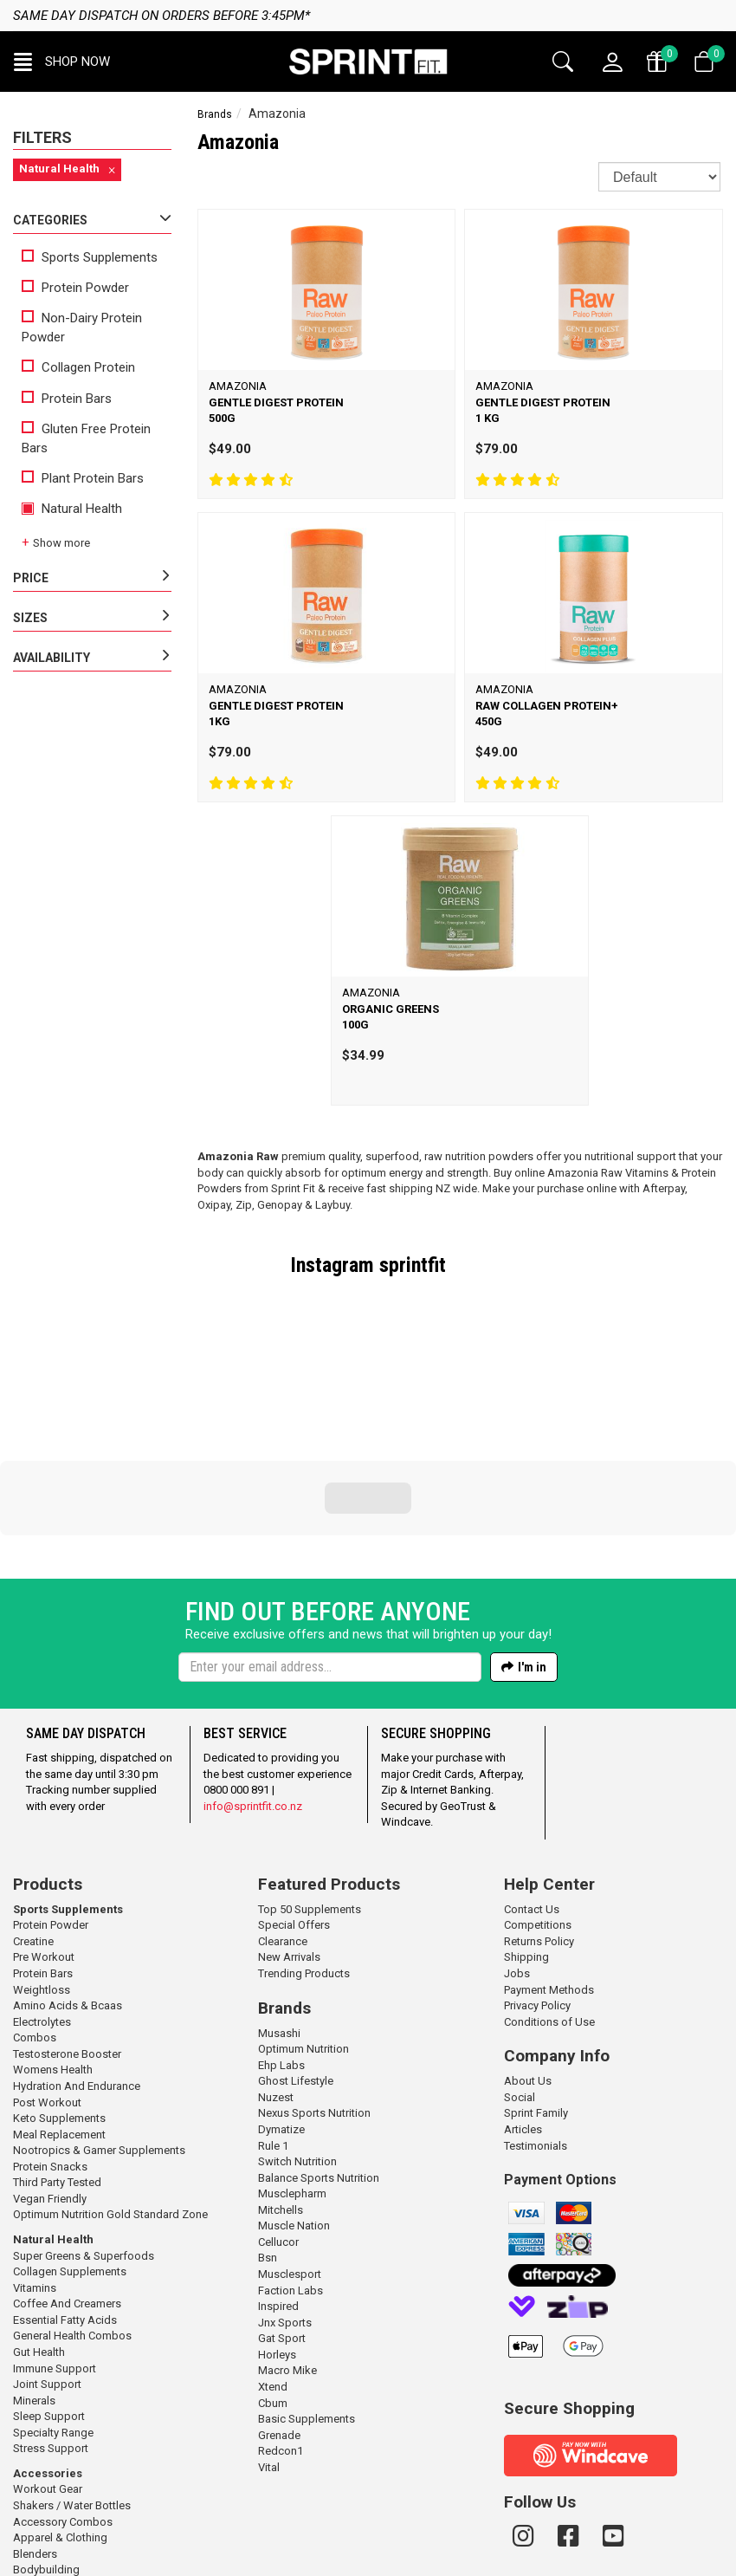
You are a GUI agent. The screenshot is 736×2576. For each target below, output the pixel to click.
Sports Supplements (90, 257)
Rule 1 (273, 2027)
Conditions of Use (549, 1904)
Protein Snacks (50, 2048)
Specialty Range (53, 2314)
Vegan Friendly (50, 2080)
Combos (34, 1919)
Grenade (279, 2317)
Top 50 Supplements (309, 1791)
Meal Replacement (59, 2016)
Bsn (267, 2139)
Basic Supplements (306, 2300)
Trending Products (304, 1855)
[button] (61, 61)
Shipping (526, 1839)
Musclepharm (292, 2075)
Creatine (33, 1823)
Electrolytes (42, 1904)
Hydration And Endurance (76, 1968)
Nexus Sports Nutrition (314, 1995)
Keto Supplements (59, 2000)
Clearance (282, 1823)
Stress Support (50, 2330)
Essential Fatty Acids (65, 2202)
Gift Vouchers (47, 2468)
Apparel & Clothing (60, 2419)
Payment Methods (549, 1871)
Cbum (272, 2285)
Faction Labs (290, 2172)
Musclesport (289, 2156)
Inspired (278, 2188)
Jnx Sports (285, 2204)
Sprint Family (536, 1995)
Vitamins (34, 2170)
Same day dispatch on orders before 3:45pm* (161, 15)
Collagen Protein (78, 367)
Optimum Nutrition (303, 1930)
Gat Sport (282, 2220)
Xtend (272, 2268)
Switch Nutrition (297, 2043)
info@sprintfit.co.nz (252, 1688)
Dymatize (281, 2011)
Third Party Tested (57, 2064)
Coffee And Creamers (67, 2185)
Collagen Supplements (69, 2153)
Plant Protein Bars (83, 478)
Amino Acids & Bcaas (67, 1887)
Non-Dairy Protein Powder (82, 327)
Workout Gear (47, 2371)
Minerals (34, 2282)
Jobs (517, 1855)
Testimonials (535, 2027)
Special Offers (294, 1807)
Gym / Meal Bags (55, 2483)
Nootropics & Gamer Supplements (99, 2032)
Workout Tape (48, 2516)
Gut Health (39, 2234)
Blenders (35, 2436)
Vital (269, 2349)
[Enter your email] (329, 1549)
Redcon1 (280, 2332)
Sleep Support (49, 2298)
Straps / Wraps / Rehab (71, 2500)
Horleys (277, 2236)
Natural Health (72, 508)
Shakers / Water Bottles (72, 2387)
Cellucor (278, 2124)
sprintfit (412, 1265)
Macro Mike (287, 2252)
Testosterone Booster (67, 1936)
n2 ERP (503, 2563)
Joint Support (47, 2266)
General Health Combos (72, 2217)
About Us (528, 1962)
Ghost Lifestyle (295, 1962)
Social (519, 1979)
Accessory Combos (63, 2404)
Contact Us (531, 1791)
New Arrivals (289, 1839)
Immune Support (54, 2250)
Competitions (537, 1807)
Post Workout (47, 1984)
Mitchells (280, 2092)
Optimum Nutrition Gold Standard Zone (110, 2096)
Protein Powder (75, 287)
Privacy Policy (537, 1887)
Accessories (47, 2355)
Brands (214, 114)
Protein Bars (67, 398)
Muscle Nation (294, 2107)
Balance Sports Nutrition (318, 2060)
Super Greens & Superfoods (83, 2138)
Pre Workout (43, 1839)
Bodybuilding (46, 2451)
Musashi (279, 1915)
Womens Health (53, 1951)
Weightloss (41, 1871)
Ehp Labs (281, 1947)
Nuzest (276, 1979)
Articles (523, 2011)
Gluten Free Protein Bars (86, 438)
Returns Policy (539, 1823)
